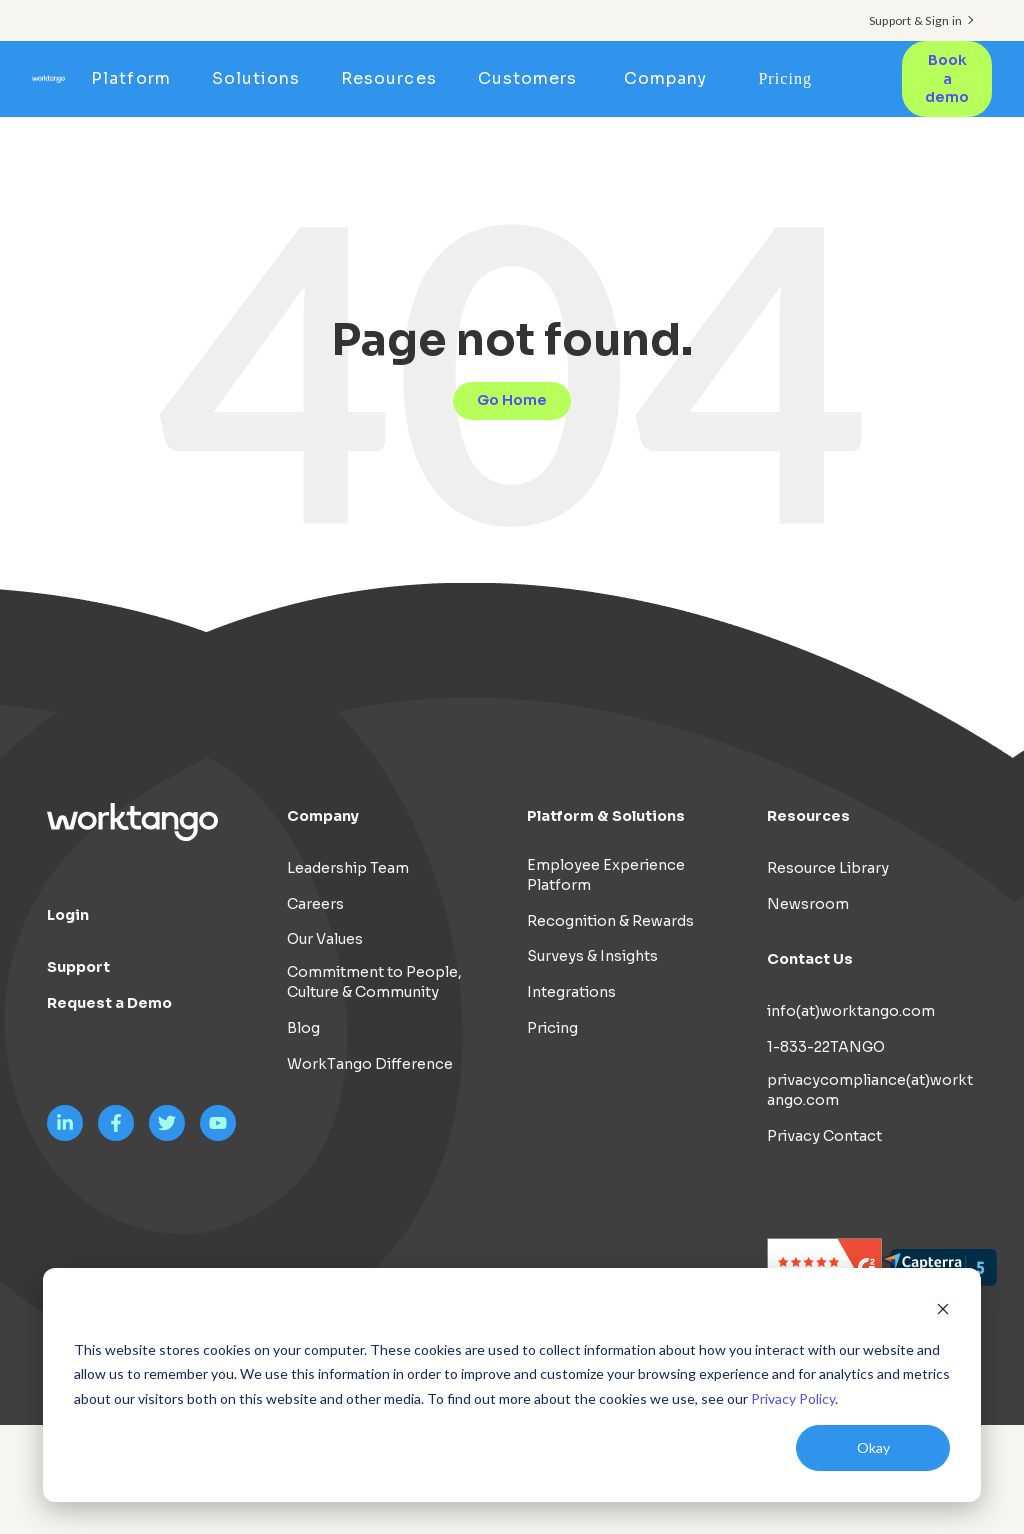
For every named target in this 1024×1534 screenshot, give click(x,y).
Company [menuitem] (665, 78)
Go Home (512, 400)
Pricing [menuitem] (785, 78)
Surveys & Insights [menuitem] (592, 956)
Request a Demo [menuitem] (109, 1003)
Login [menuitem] (68, 915)
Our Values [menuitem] (325, 939)
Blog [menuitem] (303, 1028)
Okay (873, 1447)
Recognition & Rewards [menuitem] (610, 921)
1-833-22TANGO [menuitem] (826, 1047)
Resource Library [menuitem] (828, 868)
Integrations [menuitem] (571, 992)
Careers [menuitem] (315, 904)
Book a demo (947, 78)
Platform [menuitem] (130, 78)
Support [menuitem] (78, 967)
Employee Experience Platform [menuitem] (606, 875)
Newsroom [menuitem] (808, 904)
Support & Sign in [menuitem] (915, 20)
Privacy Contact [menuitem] (824, 1136)
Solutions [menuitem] (256, 78)
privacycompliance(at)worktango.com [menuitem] (870, 1090)
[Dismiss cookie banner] (943, 1311)
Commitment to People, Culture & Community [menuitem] (374, 982)
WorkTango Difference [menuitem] (370, 1064)
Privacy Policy (793, 1398)
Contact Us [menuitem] (810, 959)
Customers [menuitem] (527, 78)
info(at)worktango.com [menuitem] (851, 1011)
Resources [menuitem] (388, 78)
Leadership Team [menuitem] (348, 868)
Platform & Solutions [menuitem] (606, 816)
